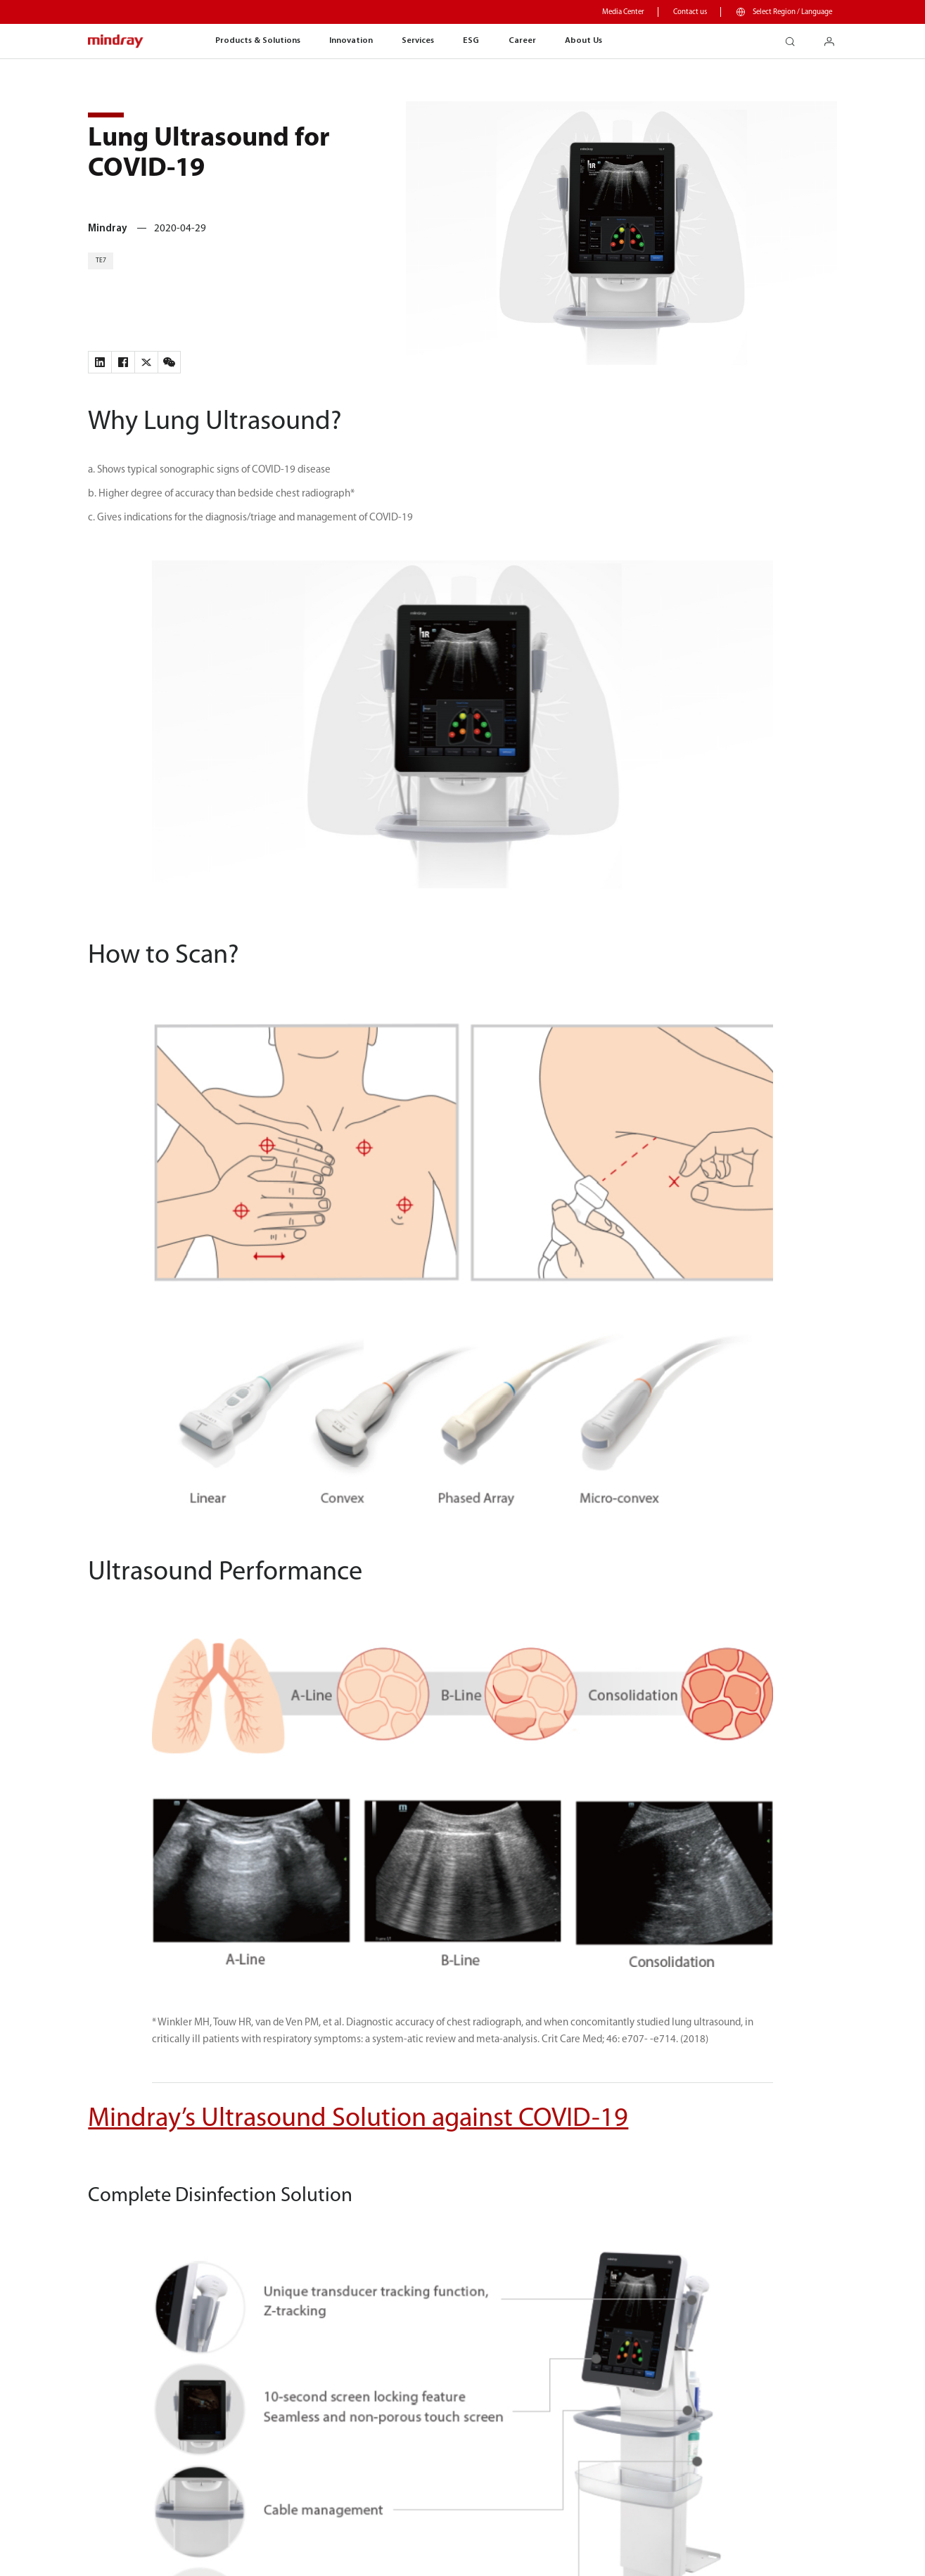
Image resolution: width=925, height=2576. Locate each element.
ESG (471, 41)
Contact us (690, 12)
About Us (583, 41)
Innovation (351, 41)
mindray (115, 41)
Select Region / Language (792, 12)
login (835, 37)
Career (522, 41)
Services (418, 41)
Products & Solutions (257, 41)
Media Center (623, 12)
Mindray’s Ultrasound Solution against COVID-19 (358, 2119)
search (795, 37)
